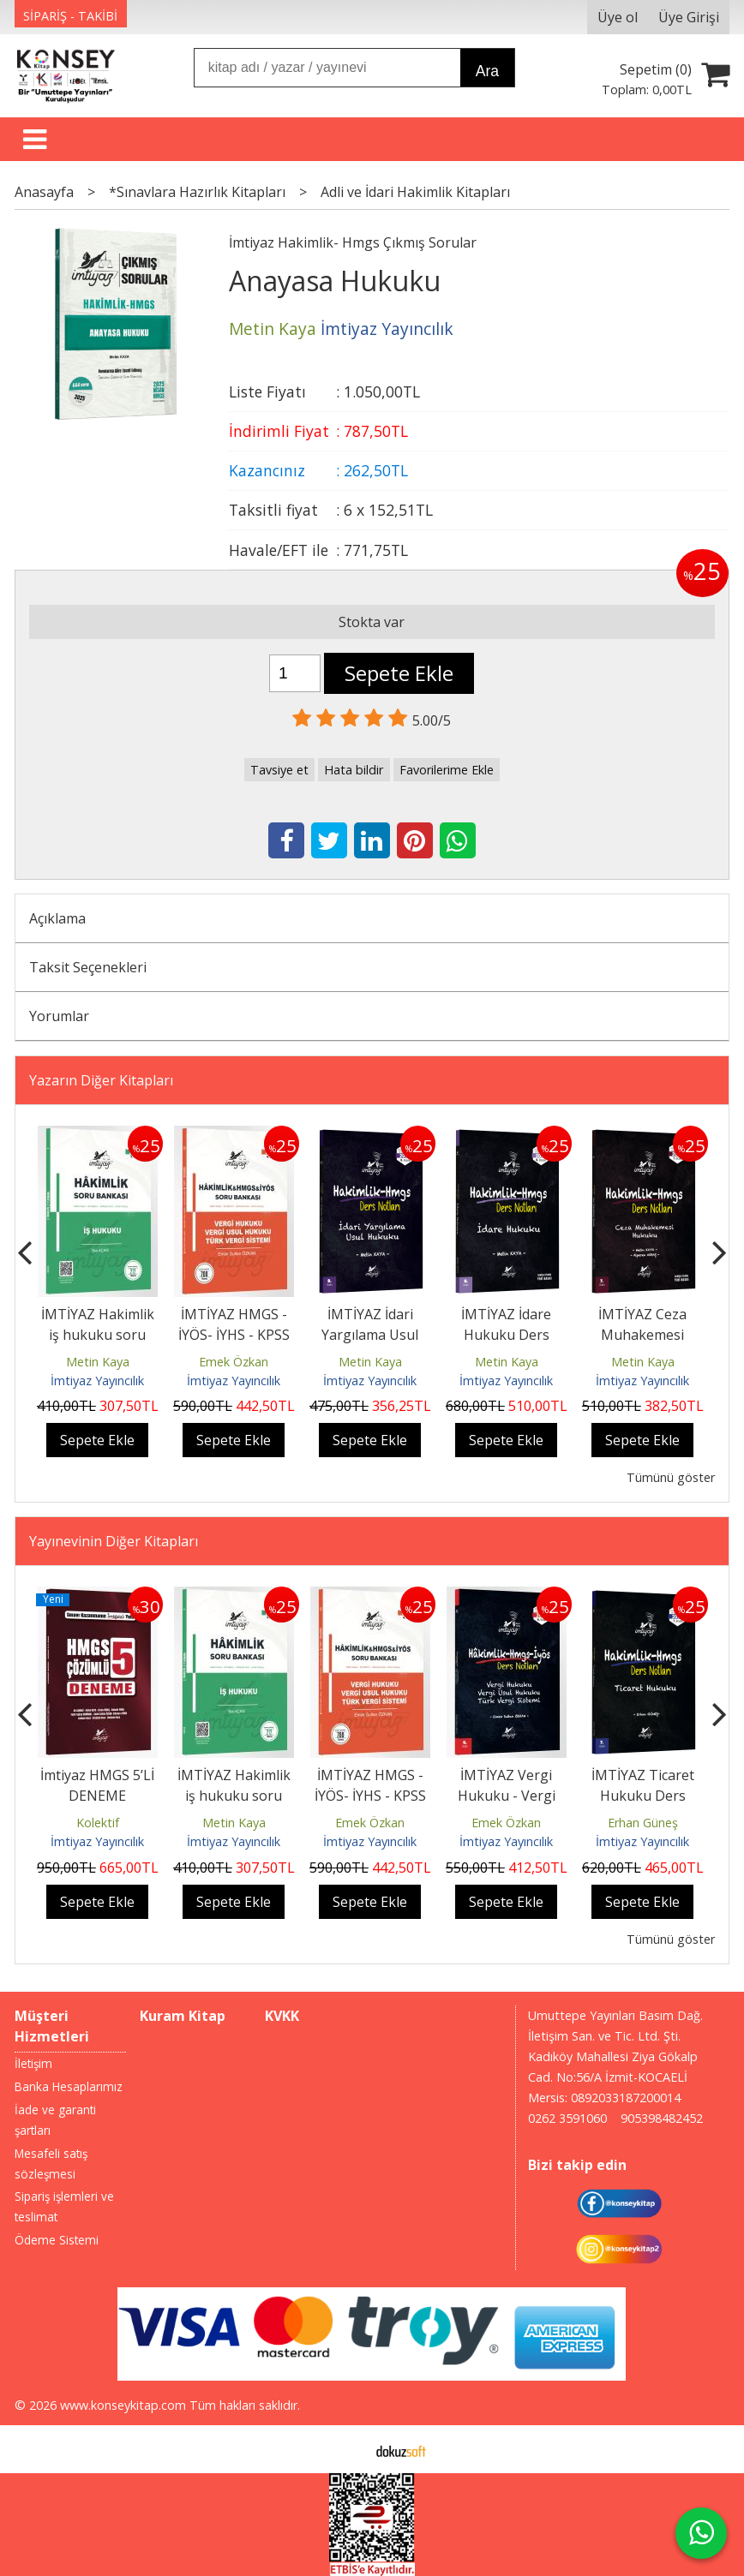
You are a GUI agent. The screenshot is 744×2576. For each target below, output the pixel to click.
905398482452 (662, 2118)
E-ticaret (345, 2449)
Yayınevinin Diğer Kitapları (113, 1541)
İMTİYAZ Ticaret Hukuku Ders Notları (642, 1796)
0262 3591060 (567, 2118)
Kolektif (97, 1822)
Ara (487, 71)
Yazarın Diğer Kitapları (101, 1080)
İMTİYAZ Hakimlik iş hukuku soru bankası (97, 1335)
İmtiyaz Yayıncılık (97, 1380)
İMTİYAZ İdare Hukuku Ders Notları (506, 1335)
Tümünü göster (671, 1477)
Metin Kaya (97, 1362)
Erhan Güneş (643, 1822)
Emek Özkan (233, 1362)
